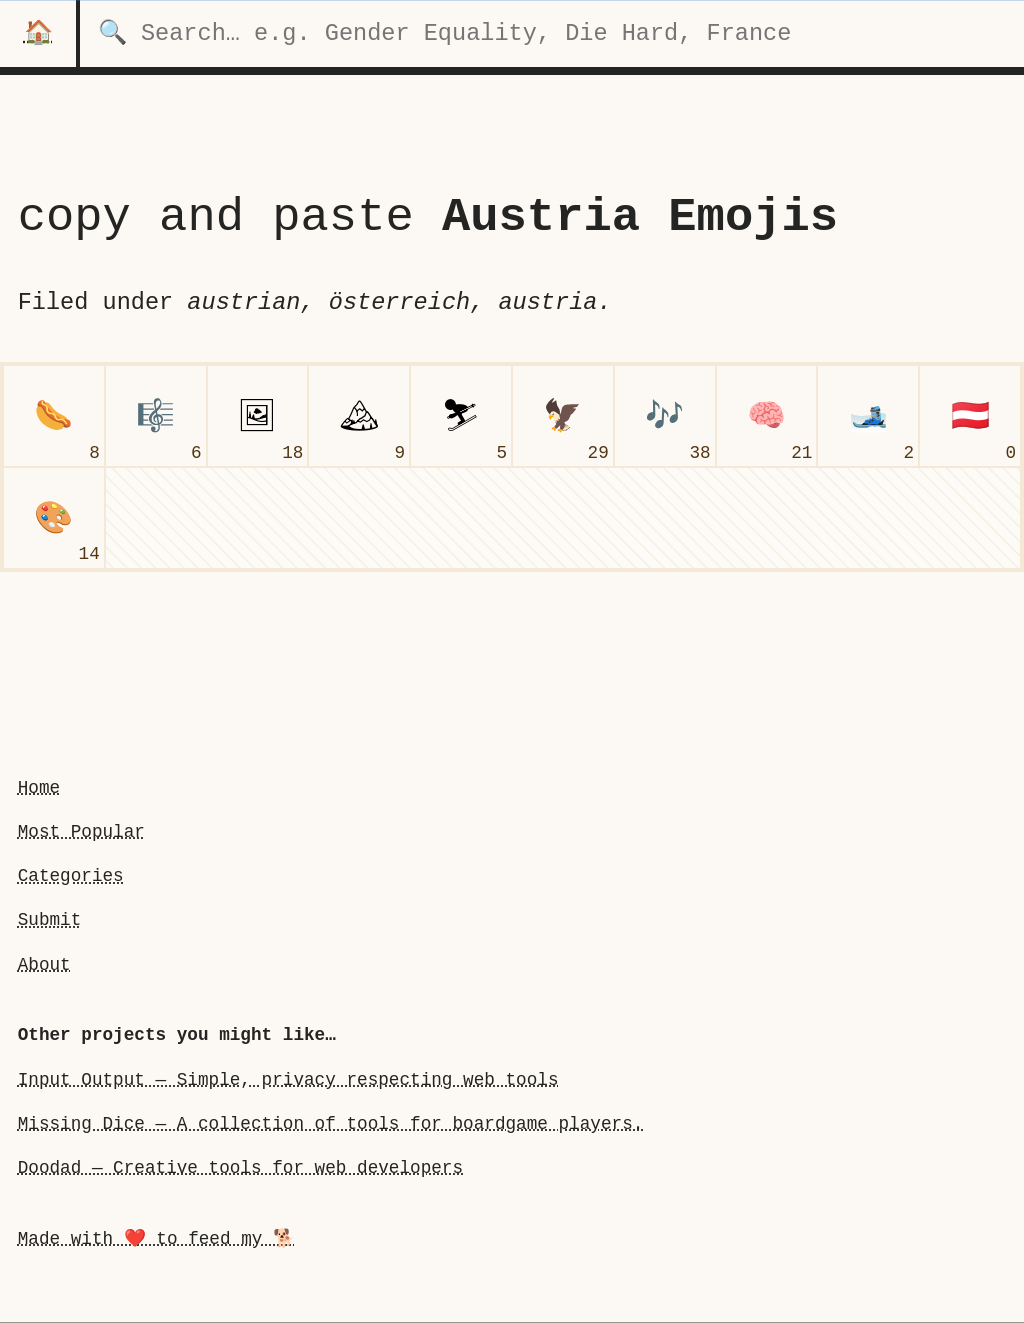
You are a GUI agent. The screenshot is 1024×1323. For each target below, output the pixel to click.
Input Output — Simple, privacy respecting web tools (288, 1079)
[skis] (868, 416)
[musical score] (156, 416)
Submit (50, 920)
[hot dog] (54, 416)
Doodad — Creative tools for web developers (240, 1168)
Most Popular (81, 832)
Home (39, 788)
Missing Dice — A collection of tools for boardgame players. (331, 1124)
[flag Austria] (970, 416)
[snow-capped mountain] (359, 416)
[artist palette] (54, 518)
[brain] (767, 416)
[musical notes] (665, 416)
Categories (71, 876)
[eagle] (563, 416)
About (44, 964)
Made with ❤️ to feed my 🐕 (156, 1239)
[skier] (461, 416)
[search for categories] (552, 33)
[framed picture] (258, 416)
